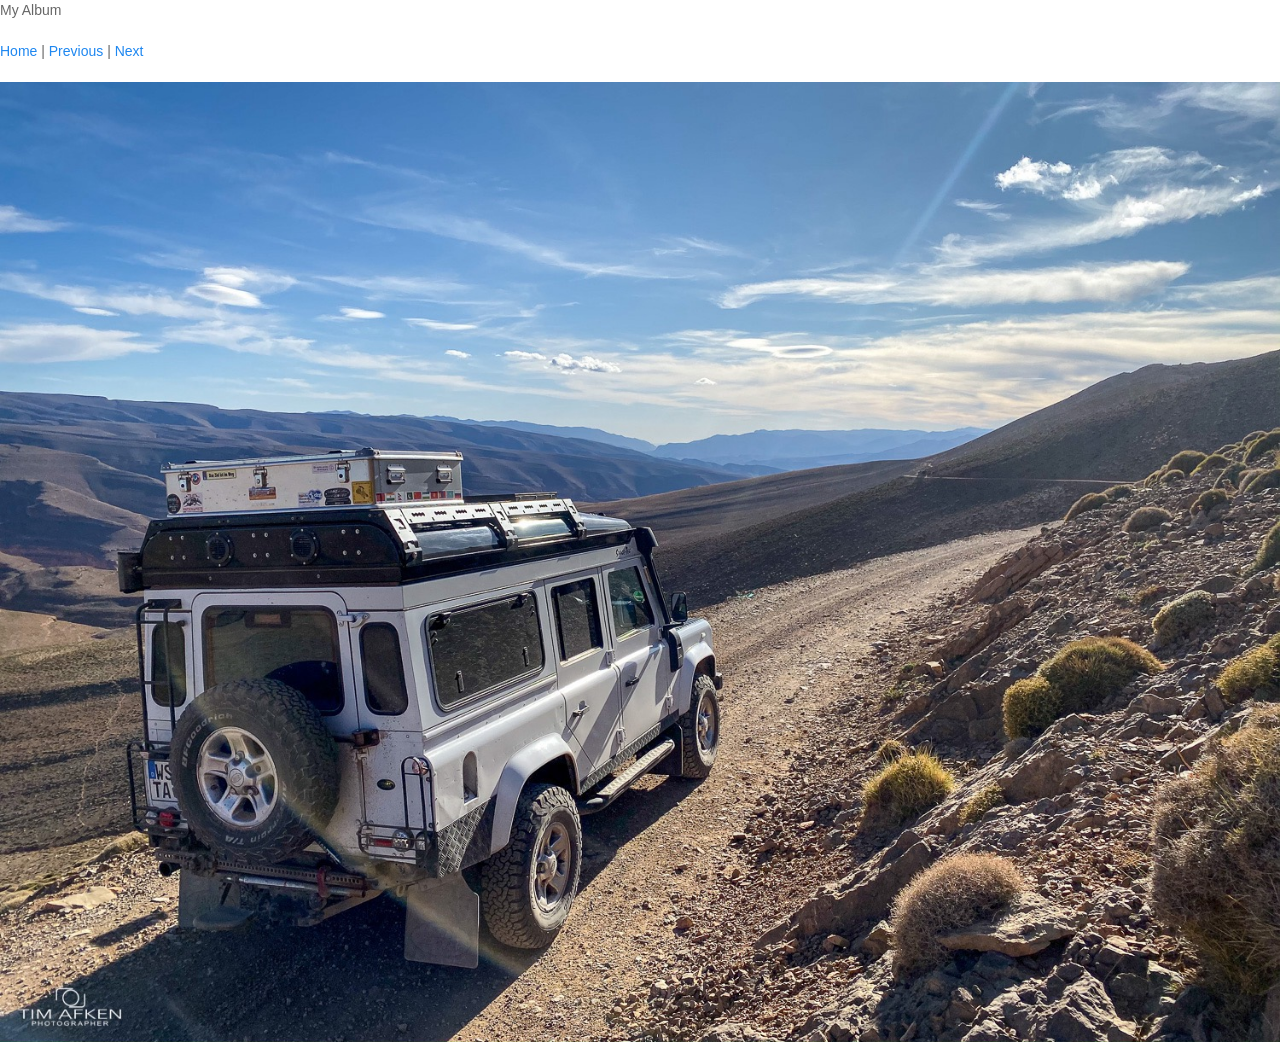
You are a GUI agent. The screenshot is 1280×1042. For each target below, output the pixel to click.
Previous (76, 51)
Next (129, 51)
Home (18, 51)
